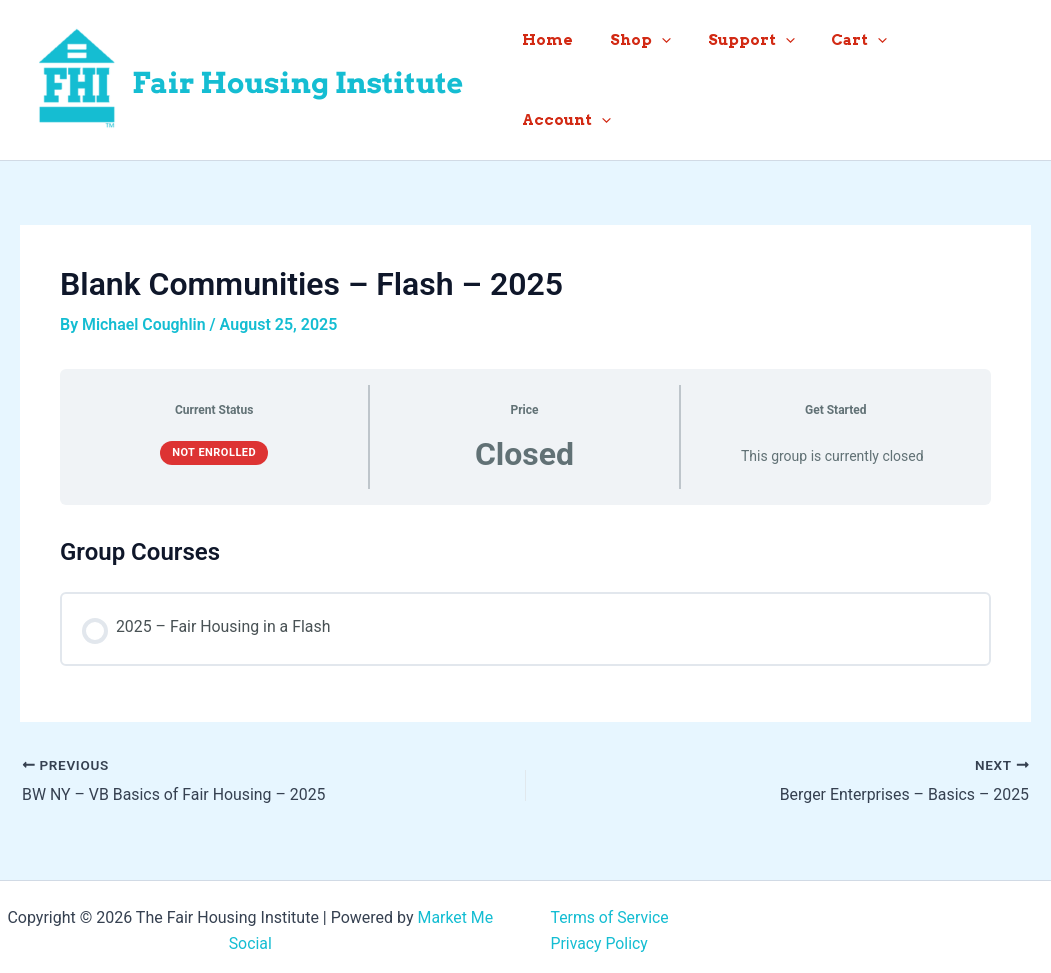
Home (577, 76)
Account (971, 76)
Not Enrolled (214, 444)
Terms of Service (611, 909)
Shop (663, 76)
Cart (869, 76)
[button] (684, 76)
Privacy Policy (600, 935)
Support (767, 76)
